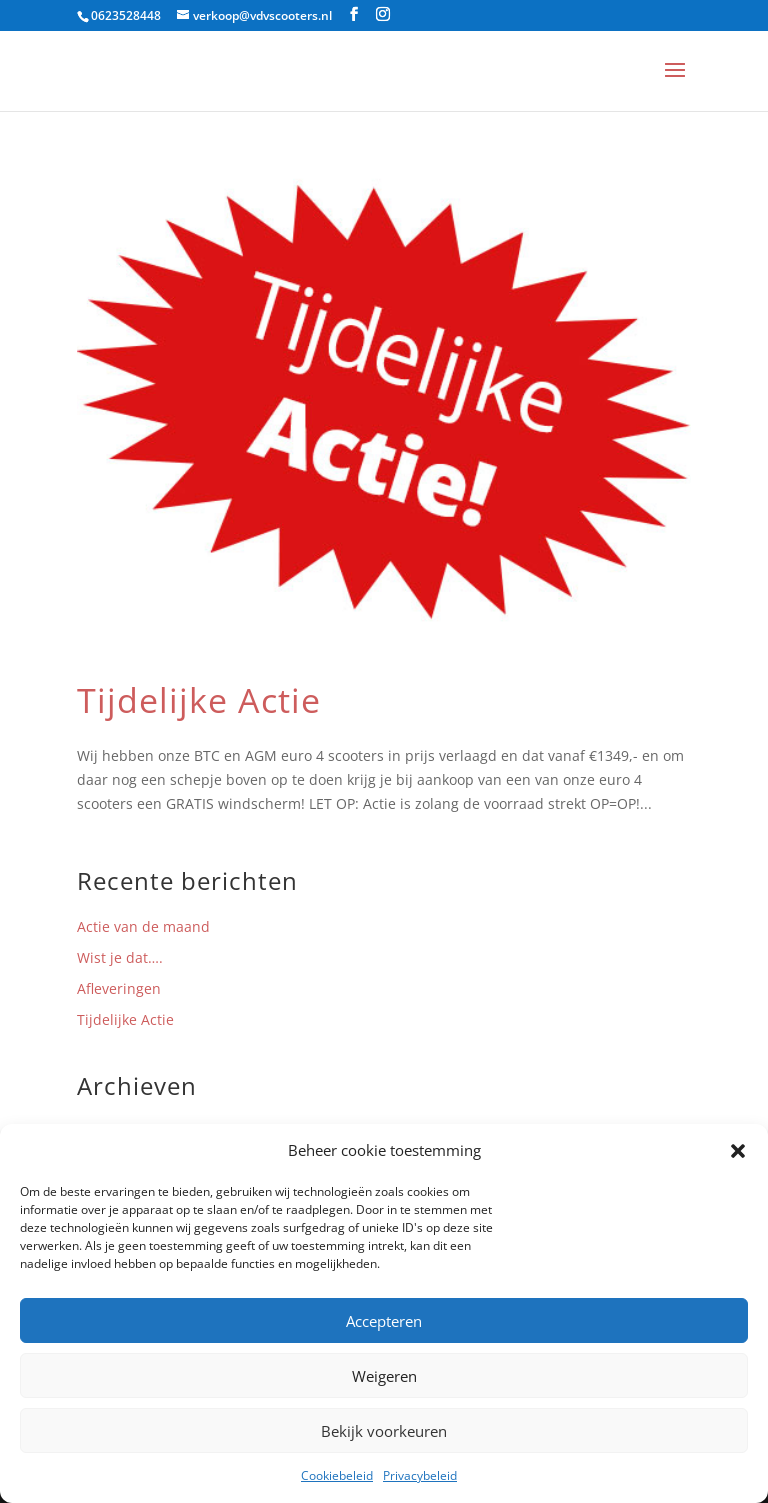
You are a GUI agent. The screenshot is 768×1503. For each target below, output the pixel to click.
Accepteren (384, 1321)
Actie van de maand (143, 926)
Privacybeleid (420, 1475)
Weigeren (384, 1376)
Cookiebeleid (337, 1475)
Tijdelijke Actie (199, 700)
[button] (738, 1151)
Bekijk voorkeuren (384, 1431)
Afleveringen (119, 988)
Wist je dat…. (120, 957)
